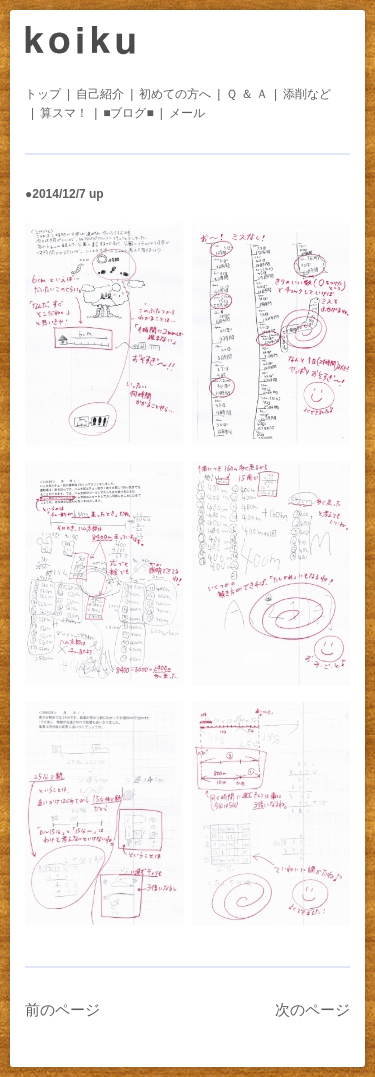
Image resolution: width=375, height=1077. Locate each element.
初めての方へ (175, 94)
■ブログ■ (128, 113)
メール (187, 113)
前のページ (62, 1009)
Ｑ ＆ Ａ (247, 94)
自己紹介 (100, 94)
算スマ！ (64, 113)
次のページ (312, 1009)
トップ (43, 94)
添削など (307, 94)
